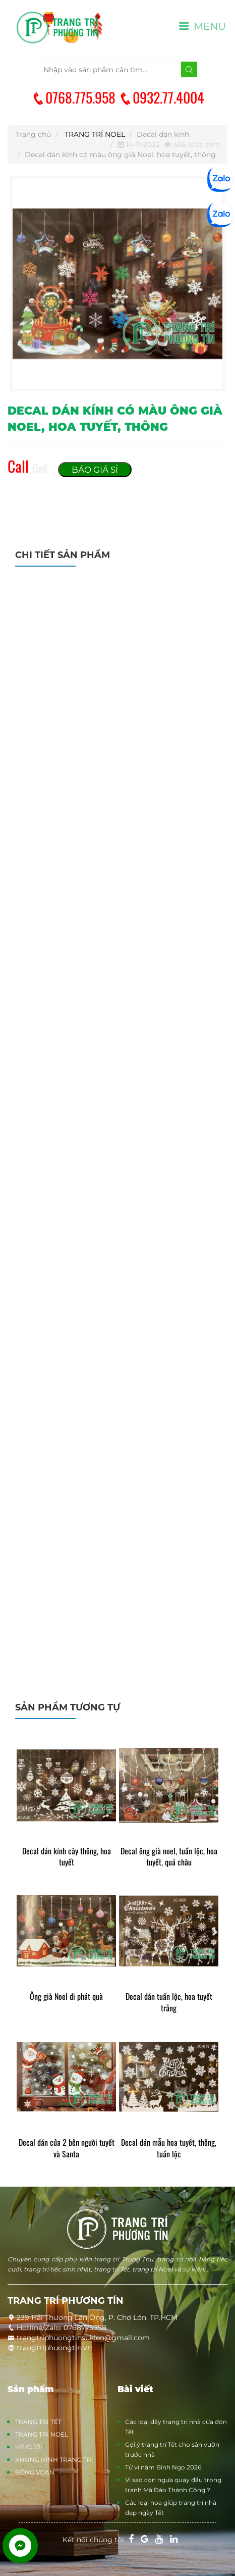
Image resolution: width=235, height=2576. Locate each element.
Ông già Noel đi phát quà (66, 1996)
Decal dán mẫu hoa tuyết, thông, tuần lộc (168, 2148)
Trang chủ (33, 134)
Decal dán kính (163, 134)
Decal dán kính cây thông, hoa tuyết (66, 1856)
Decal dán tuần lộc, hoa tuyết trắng (169, 2002)
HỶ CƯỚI (28, 2447)
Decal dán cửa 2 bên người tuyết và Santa (66, 2148)
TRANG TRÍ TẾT (38, 2422)
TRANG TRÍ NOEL (95, 134)
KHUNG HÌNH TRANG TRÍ (54, 2459)
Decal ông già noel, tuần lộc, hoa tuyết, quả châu (169, 1856)
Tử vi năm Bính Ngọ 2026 (163, 2467)
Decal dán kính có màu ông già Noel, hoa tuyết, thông (120, 154)
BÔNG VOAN (34, 2472)
